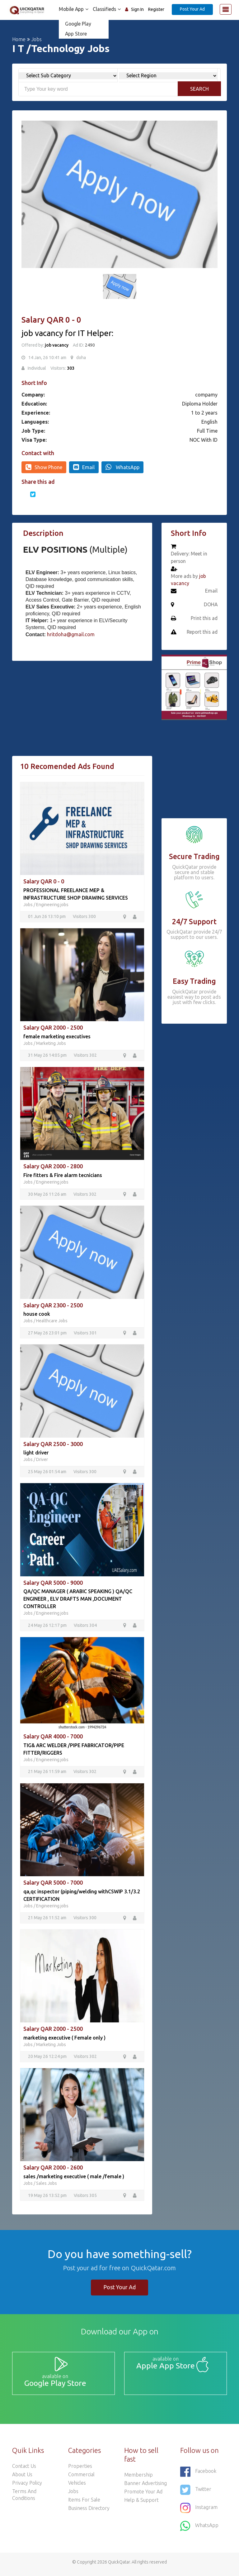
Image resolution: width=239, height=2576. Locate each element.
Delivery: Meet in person (189, 557)
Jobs (36, 39)
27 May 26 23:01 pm (48, 1333)
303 (70, 368)
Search (199, 89)
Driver (42, 1460)
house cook (36, 1315)
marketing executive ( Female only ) (64, 2040)
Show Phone (44, 467)
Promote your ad (143, 2496)
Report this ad (201, 632)
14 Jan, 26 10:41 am (47, 357)
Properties (80, 2470)
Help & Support (141, 2504)
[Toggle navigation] (226, 9)
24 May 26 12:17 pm (48, 1626)
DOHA (211, 605)
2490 (89, 345)
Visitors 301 (85, 1333)
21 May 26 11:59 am (47, 1773)
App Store (74, 33)
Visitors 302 (85, 1055)
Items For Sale (84, 2504)
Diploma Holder (200, 403)
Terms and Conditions (24, 2499)
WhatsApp (122, 467)
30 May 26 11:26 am (47, 1194)
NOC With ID (204, 440)
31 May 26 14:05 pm (48, 1055)
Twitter (195, 2494)
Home (19, 39)
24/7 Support (194, 921)
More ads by (189, 580)
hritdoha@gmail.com (71, 634)
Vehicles (77, 2487)
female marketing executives (57, 1037)
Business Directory (89, 2512)
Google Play (76, 23)
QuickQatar (119, 2566)
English (209, 422)
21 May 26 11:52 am (47, 1919)
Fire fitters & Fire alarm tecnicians (62, 1176)
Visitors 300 (84, 916)
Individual (37, 368)
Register (156, 9)
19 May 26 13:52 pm (48, 2198)
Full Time (207, 431)
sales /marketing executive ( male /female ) (73, 2179)
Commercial (81, 2479)
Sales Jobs (46, 2186)
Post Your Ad (192, 9)
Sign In (137, 9)
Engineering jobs (52, 904)
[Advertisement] (82, 712)
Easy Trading (194, 981)
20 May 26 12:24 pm (48, 2059)
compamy (206, 394)
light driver (36, 1454)
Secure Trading (194, 856)
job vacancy (56, 345)
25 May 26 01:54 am (47, 1472)
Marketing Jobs (51, 1043)
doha (81, 357)
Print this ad (204, 619)
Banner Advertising (145, 2487)
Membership (138, 2479)
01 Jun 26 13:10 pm (47, 916)
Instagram (199, 2512)
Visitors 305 (85, 2198)
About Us (22, 2479)
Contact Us (24, 2470)
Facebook (198, 2476)
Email (84, 467)
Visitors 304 (85, 1626)
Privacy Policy (27, 2487)
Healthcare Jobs (52, 1321)
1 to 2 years (204, 413)
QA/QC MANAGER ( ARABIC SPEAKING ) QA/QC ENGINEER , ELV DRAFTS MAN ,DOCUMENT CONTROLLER (77, 1600)
